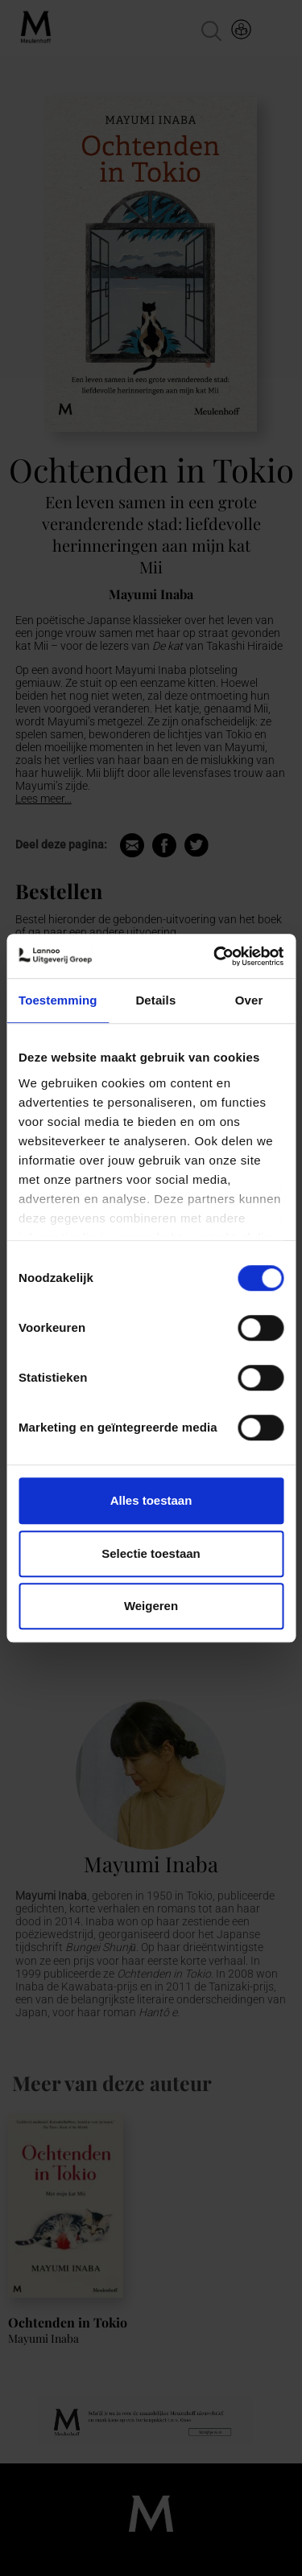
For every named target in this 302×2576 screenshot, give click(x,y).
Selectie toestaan (151, 1553)
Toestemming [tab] (58, 1000)
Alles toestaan (151, 1500)
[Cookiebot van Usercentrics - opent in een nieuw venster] (215, 956)
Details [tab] (155, 1000)
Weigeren (151, 1606)
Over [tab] (249, 1000)
